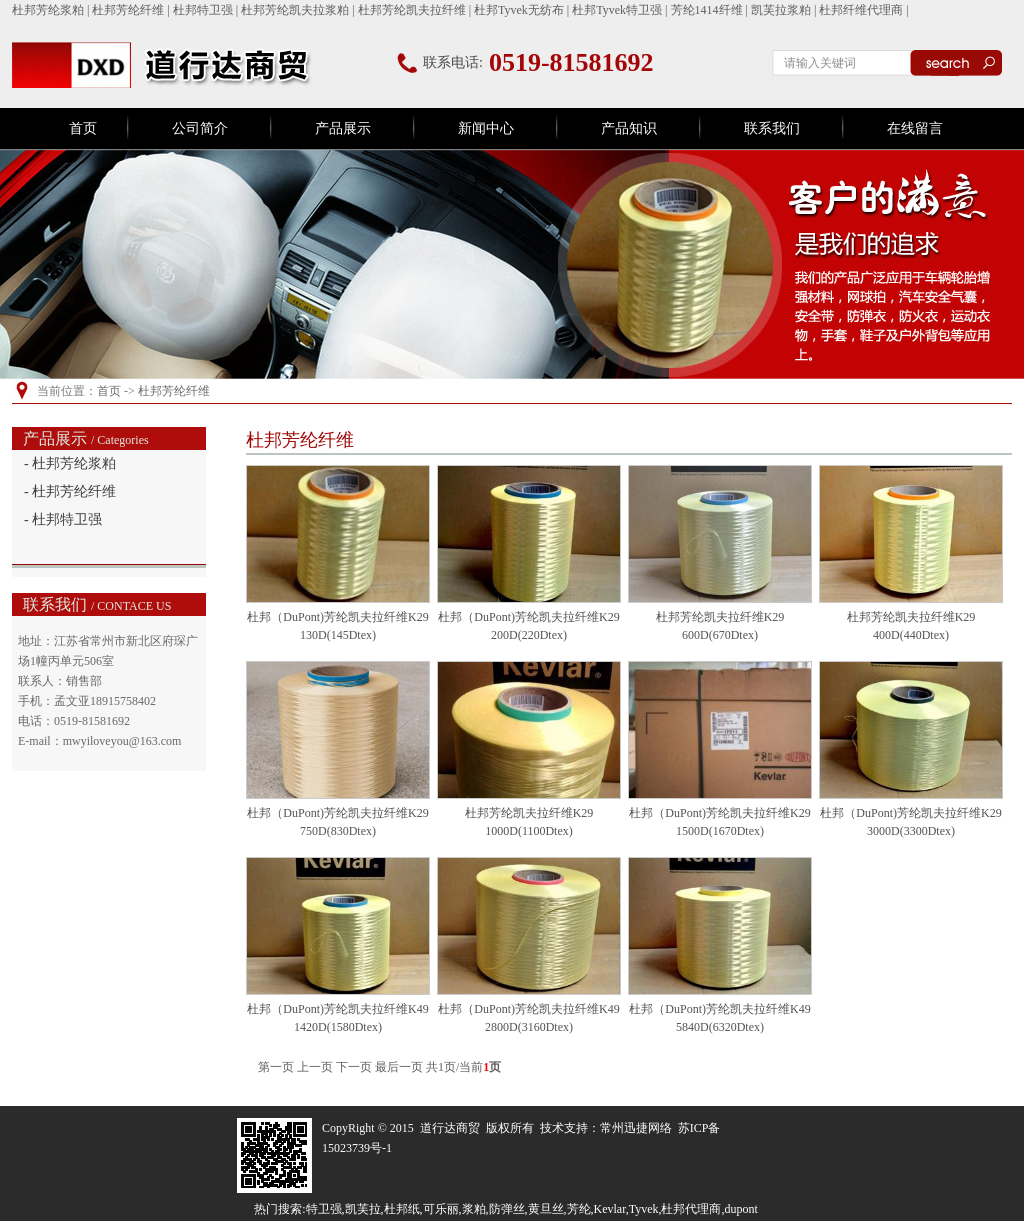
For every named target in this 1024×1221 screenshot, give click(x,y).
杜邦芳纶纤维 (128, 10)
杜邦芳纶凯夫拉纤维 (412, 10)
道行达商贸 (450, 1128)
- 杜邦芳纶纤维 (70, 491)
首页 (83, 128)
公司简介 (200, 128)
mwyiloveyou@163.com (122, 741)
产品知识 (629, 128)
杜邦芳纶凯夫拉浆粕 (295, 10)
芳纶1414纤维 (707, 10)
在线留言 (915, 128)
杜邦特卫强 (203, 10)
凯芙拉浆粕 (781, 10)
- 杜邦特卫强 (63, 519)
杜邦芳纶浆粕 (48, 10)
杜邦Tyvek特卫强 (617, 10)
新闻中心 (486, 128)
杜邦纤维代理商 (861, 10)
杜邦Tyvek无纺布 (519, 10)
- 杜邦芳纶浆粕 (70, 463)
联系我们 (772, 128)
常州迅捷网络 (636, 1128)
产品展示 (343, 128)
